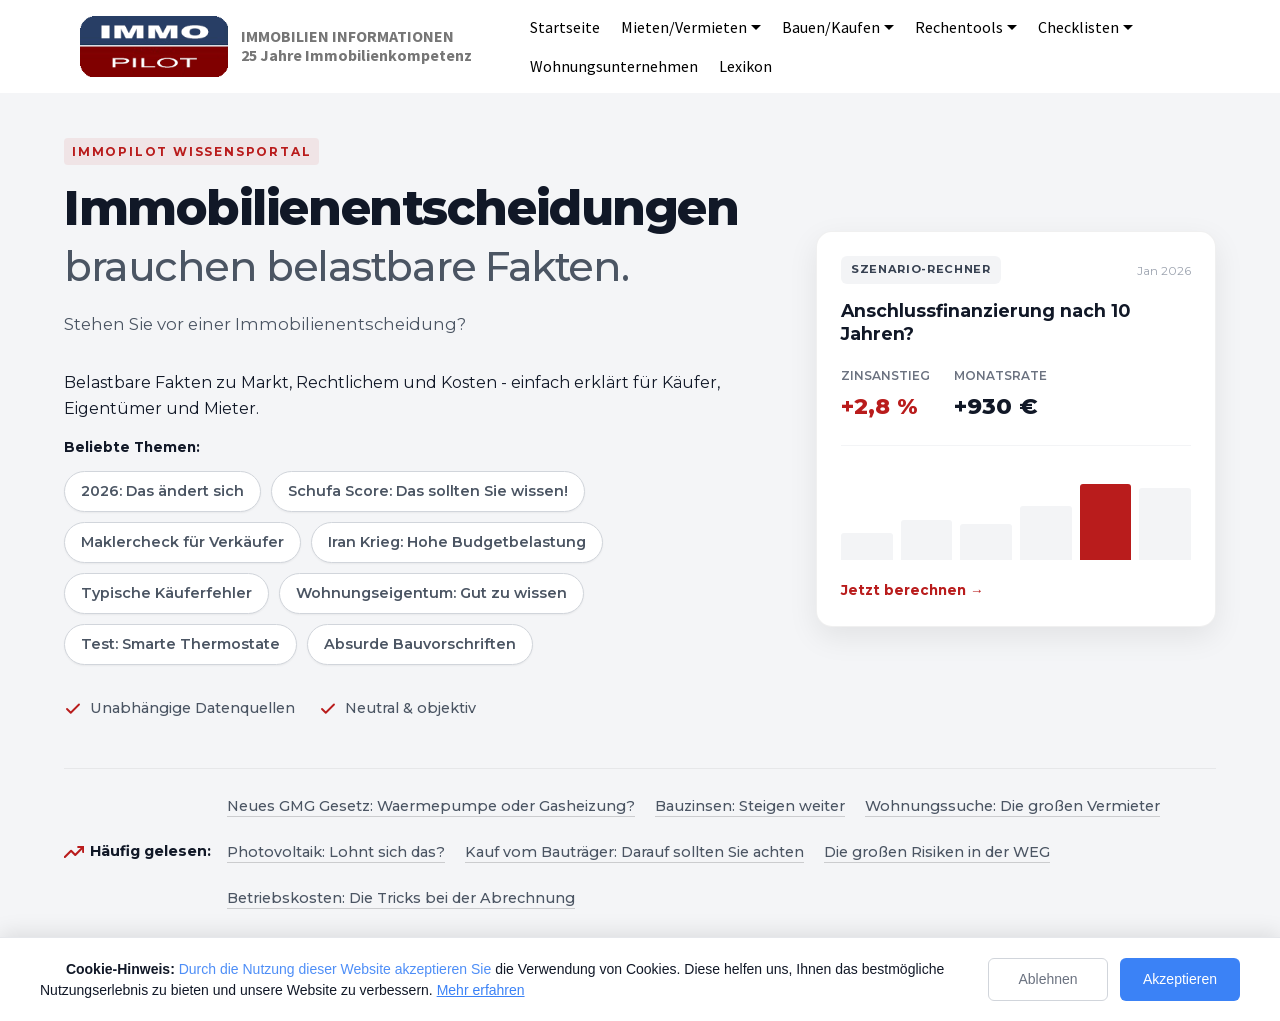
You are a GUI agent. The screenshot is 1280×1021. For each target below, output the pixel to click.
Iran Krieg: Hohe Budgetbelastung (457, 542)
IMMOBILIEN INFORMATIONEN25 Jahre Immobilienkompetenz (356, 46)
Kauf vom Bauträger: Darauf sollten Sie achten (634, 852)
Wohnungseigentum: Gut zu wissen (431, 593)
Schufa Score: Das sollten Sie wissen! (428, 491)
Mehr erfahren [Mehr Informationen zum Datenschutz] (481, 990)
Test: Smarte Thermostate (180, 644)
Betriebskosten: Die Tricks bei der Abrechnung (401, 898)
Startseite (565, 27)
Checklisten (1078, 27)
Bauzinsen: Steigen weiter (750, 806)
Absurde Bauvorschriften (420, 644)
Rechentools (959, 27)
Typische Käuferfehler (166, 593)
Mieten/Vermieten (684, 27)
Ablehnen (1047, 979)
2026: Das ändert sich (162, 491)
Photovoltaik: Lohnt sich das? (336, 852)
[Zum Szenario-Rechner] (1016, 428)
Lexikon (745, 66)
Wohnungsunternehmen (614, 66)
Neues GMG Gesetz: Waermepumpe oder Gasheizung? (431, 806)
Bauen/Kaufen (831, 27)
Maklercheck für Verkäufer (182, 542)
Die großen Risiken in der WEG (937, 852)
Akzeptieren (1180, 979)
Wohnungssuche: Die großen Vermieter (1012, 806)
